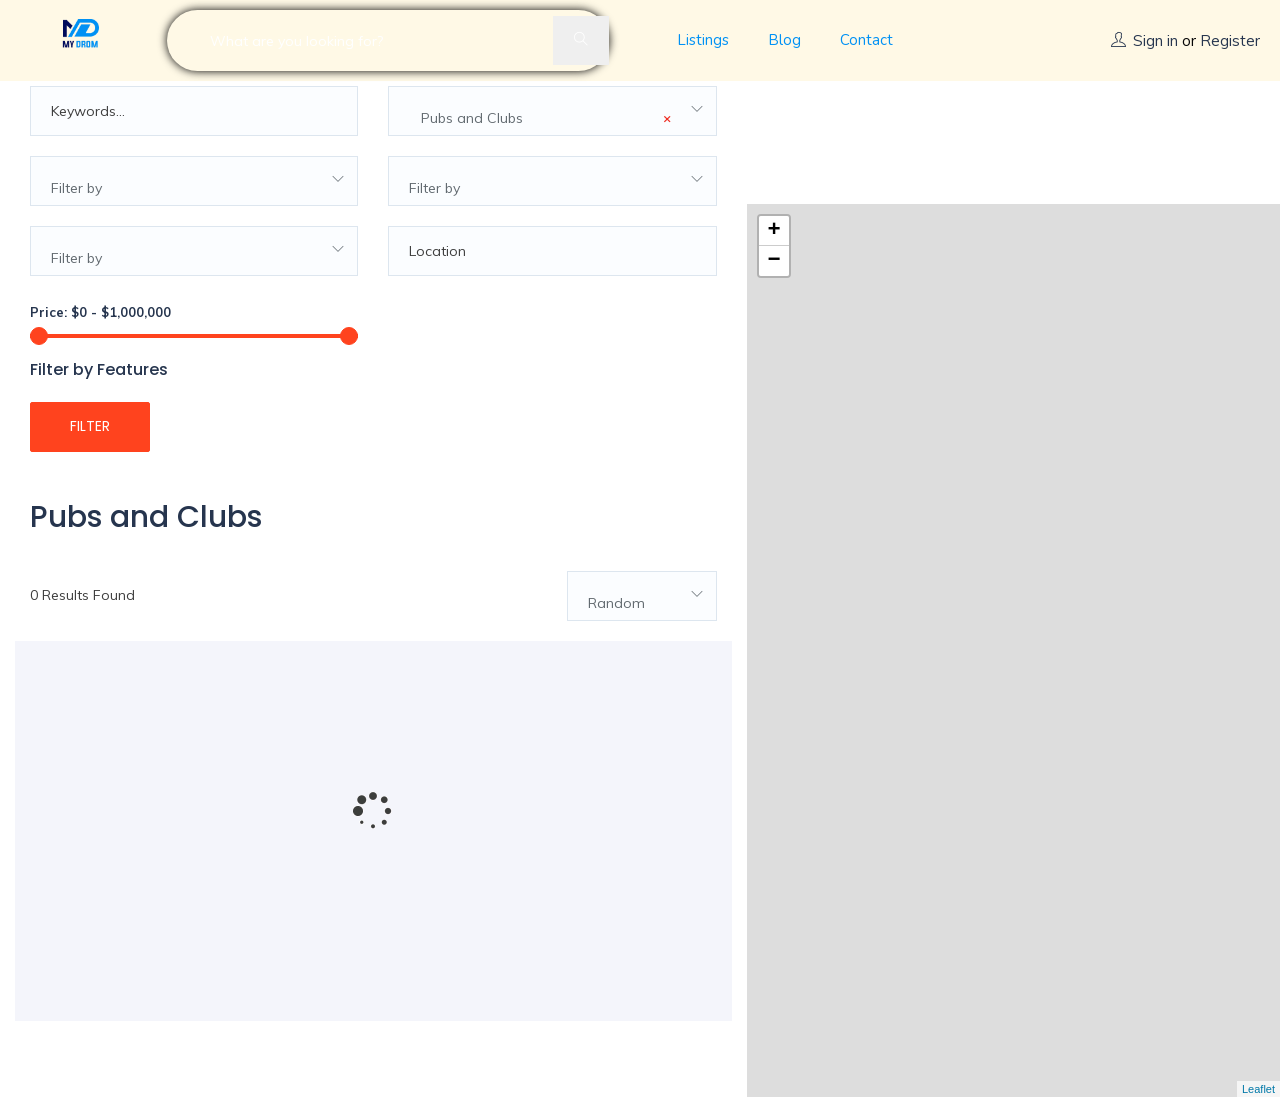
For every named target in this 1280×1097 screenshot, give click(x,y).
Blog (784, 40)
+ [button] (774, 109)
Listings (703, 40)
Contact (866, 40)
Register (1230, 40)
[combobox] (552, 137)
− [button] (774, 139)
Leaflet (1258, 1089)
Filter (90, 452)
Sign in (1155, 40)
